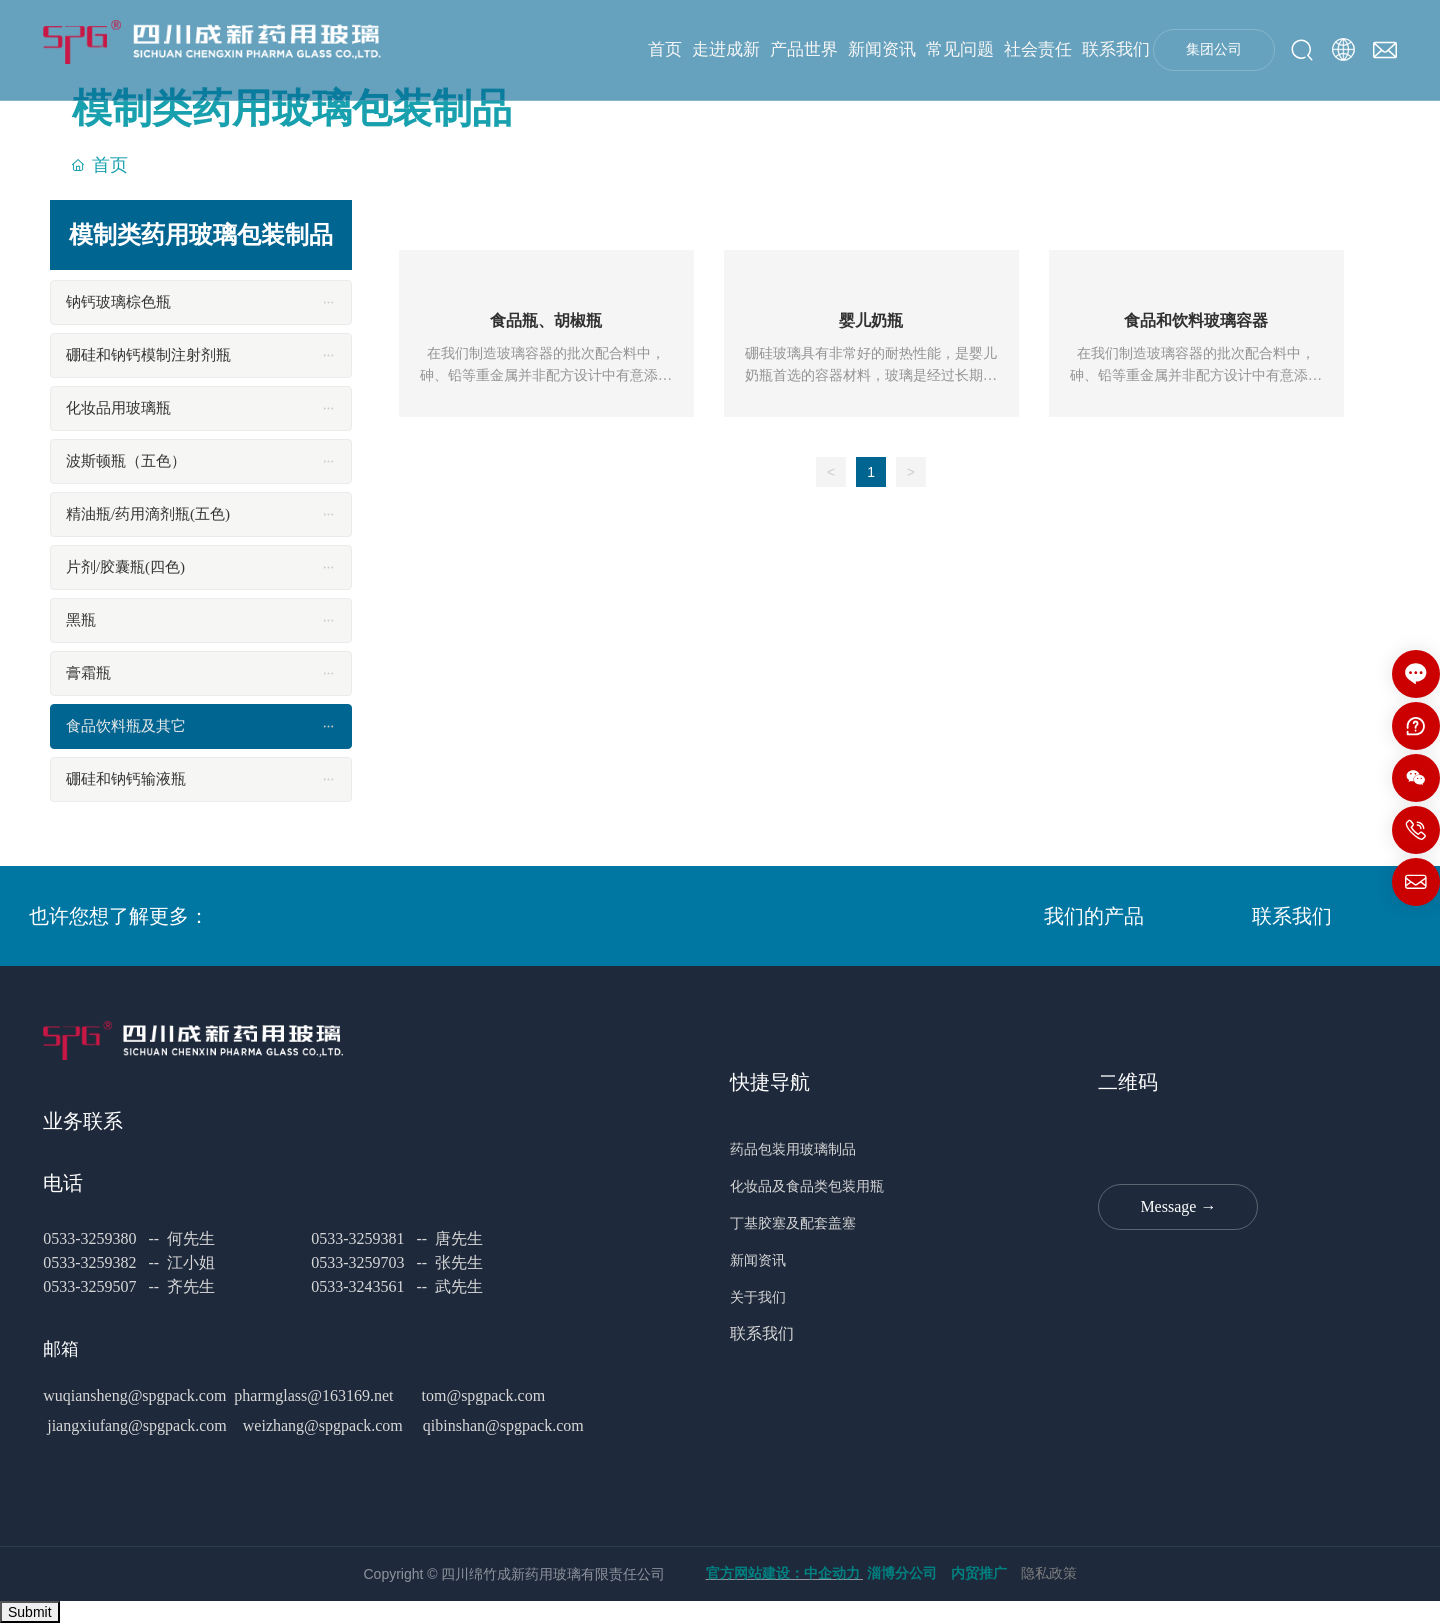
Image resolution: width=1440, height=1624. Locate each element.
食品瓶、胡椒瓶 (546, 320)
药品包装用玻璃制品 (798, 1149)
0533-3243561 (357, 1286)
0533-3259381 (357, 1238)
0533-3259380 (91, 1238)
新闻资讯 (761, 1260)
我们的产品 (1094, 916)
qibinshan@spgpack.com (503, 1425)
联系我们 (1292, 916)
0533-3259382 (89, 1262)
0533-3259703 (357, 1262)
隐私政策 (1049, 1573)
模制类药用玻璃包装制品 (292, 108)
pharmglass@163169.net (313, 1395)
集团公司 (1214, 49)
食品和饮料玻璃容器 (1196, 320)
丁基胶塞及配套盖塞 (798, 1223)
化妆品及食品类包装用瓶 (809, 1186)
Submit (30, 1612)
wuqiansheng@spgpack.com (134, 1395)
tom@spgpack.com (482, 1395)
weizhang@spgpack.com (323, 1425)
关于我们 (760, 1297)
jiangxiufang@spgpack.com (137, 1425)
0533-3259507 (89, 1286)
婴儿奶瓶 (871, 320)
